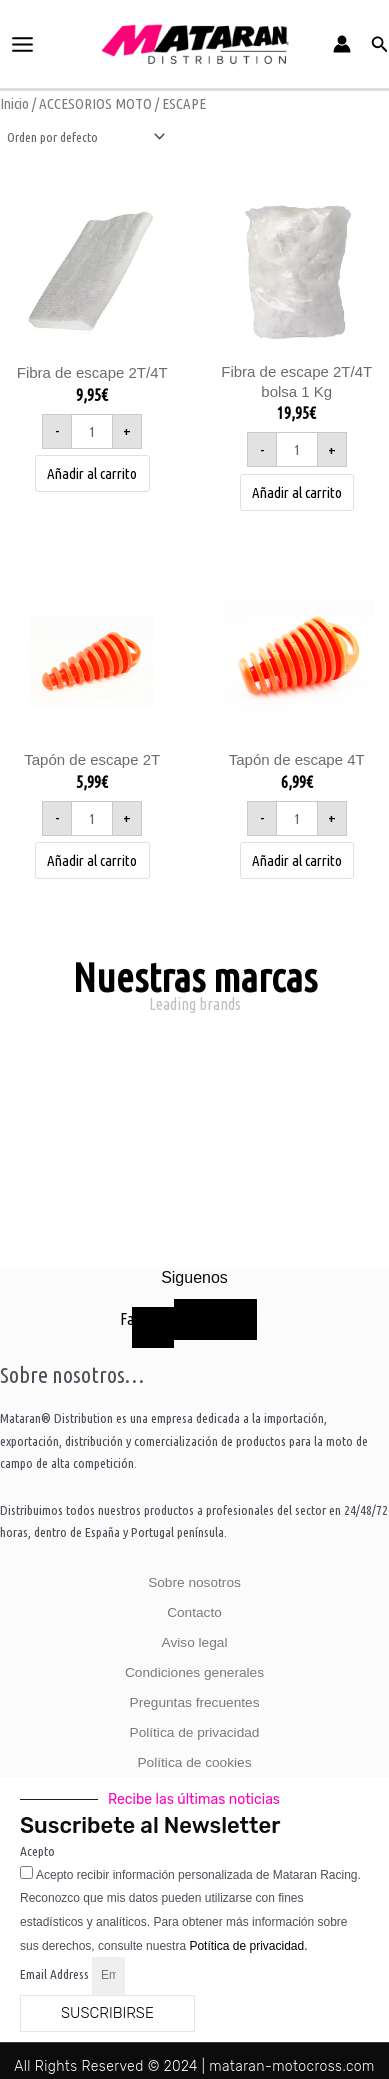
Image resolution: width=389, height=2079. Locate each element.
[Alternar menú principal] (23, 44)
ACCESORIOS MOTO (95, 103)
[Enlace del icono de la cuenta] (342, 44)
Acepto (37, 1851)
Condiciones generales (194, 1672)
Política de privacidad (195, 1732)
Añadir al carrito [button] (92, 473)
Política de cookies (195, 1762)
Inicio (14, 103)
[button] (380, 44)
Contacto (194, 1612)
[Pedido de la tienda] (84, 137)
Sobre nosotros (194, 1582)
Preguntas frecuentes (195, 1702)
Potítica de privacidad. (248, 1946)
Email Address (56, 1974)
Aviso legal (195, 1642)
